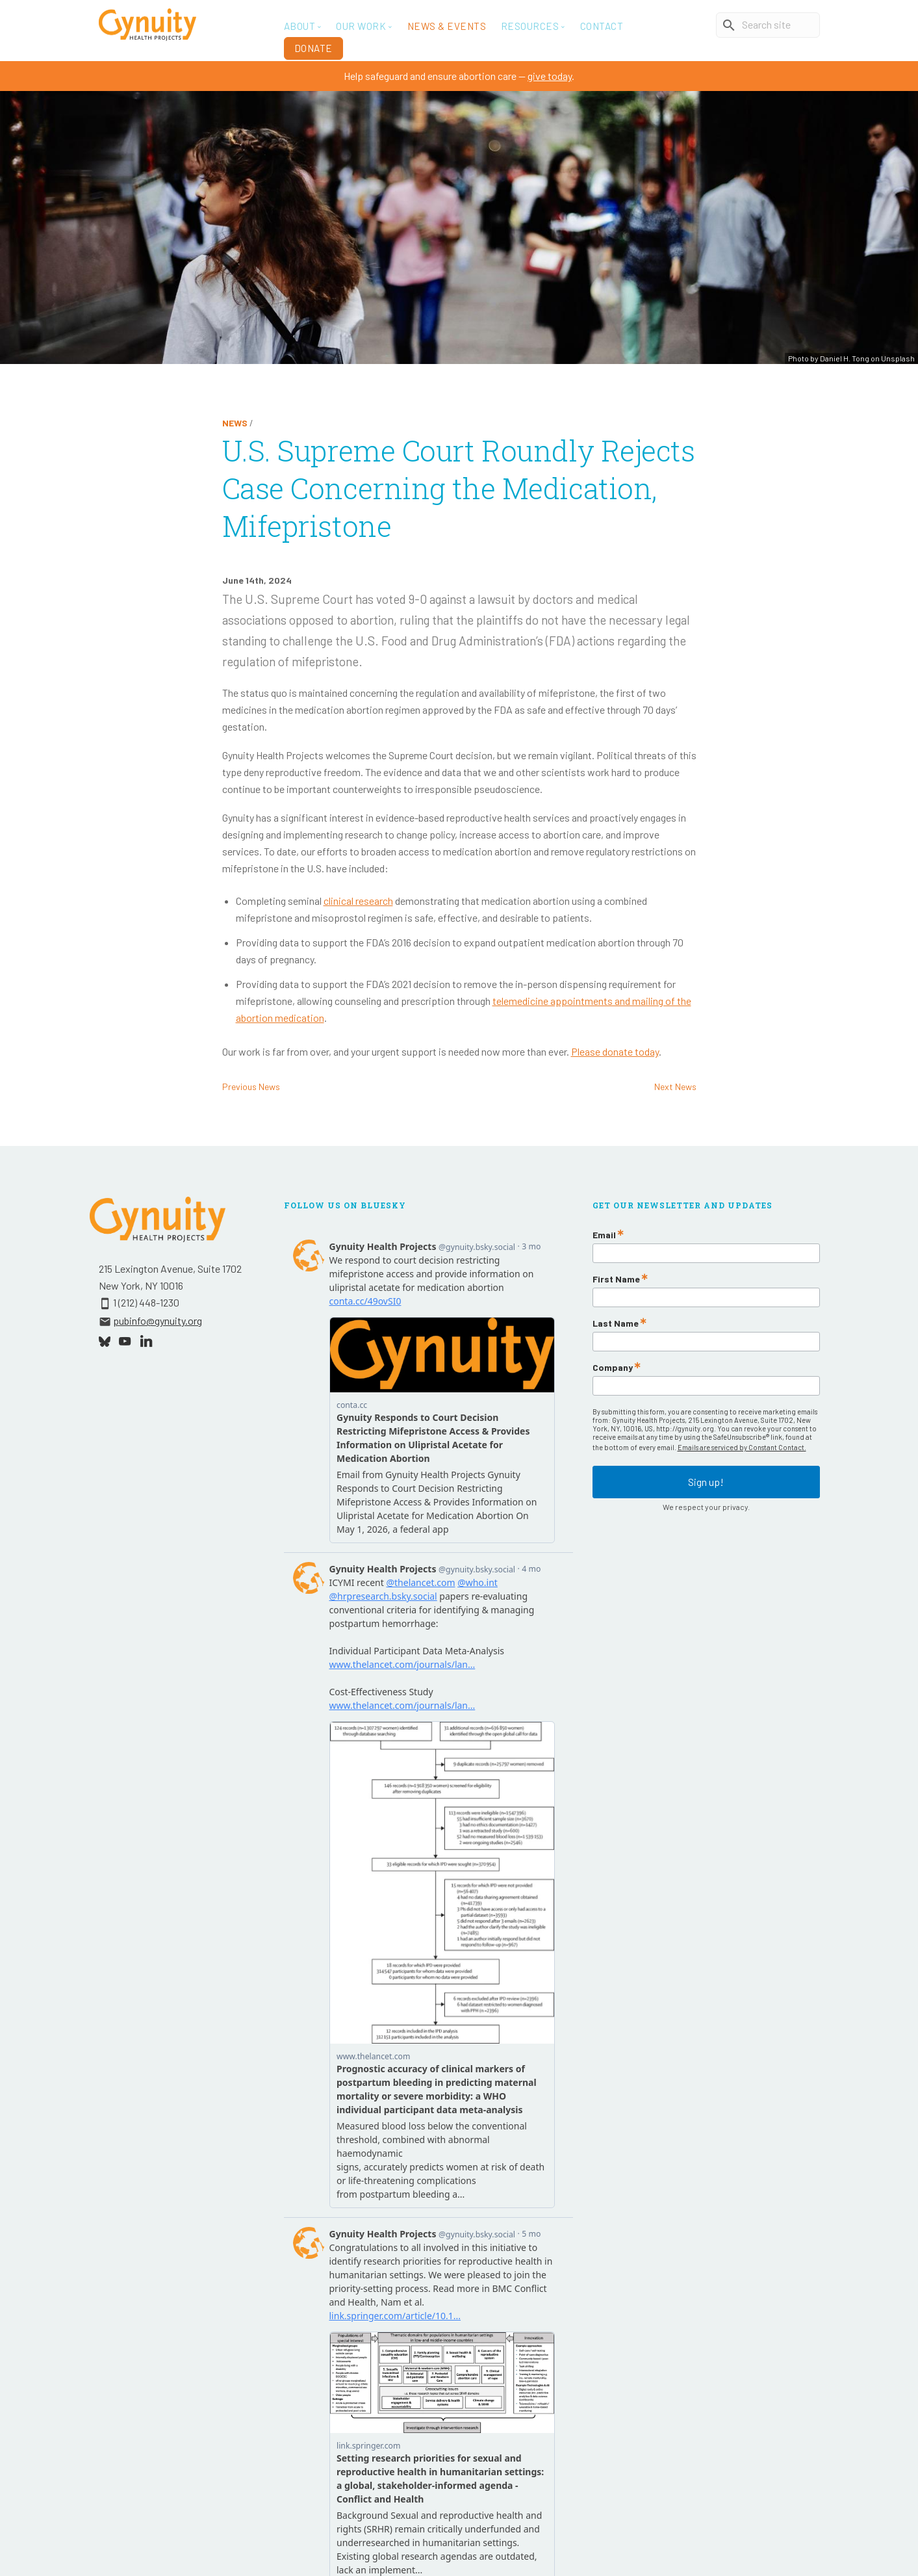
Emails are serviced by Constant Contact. (742, 1447)
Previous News (251, 1086)
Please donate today (615, 1051)
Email (604, 1235)
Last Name (616, 1323)
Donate (313, 48)
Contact (602, 26)
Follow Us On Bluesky (345, 1205)
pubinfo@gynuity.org (157, 1320)
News (235, 422)
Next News (675, 1086)
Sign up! (706, 1482)
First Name (616, 1279)
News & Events (447, 26)
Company (613, 1367)
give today (550, 76)
